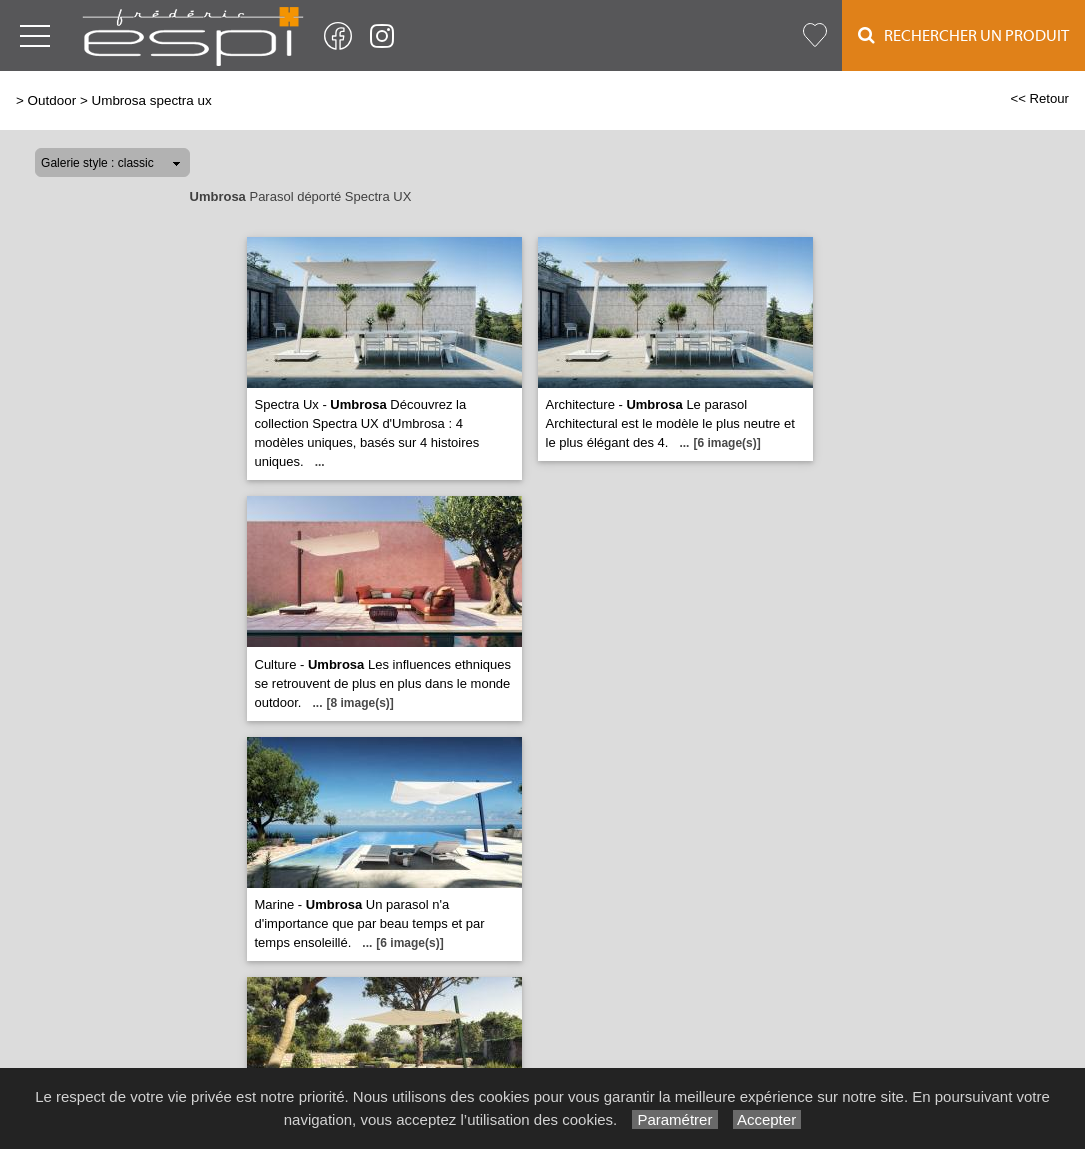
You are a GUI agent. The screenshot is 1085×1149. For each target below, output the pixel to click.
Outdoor (52, 100)
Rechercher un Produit (963, 35)
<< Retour (1039, 98)
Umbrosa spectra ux (151, 100)
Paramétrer (674, 1119)
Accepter (767, 1119)
